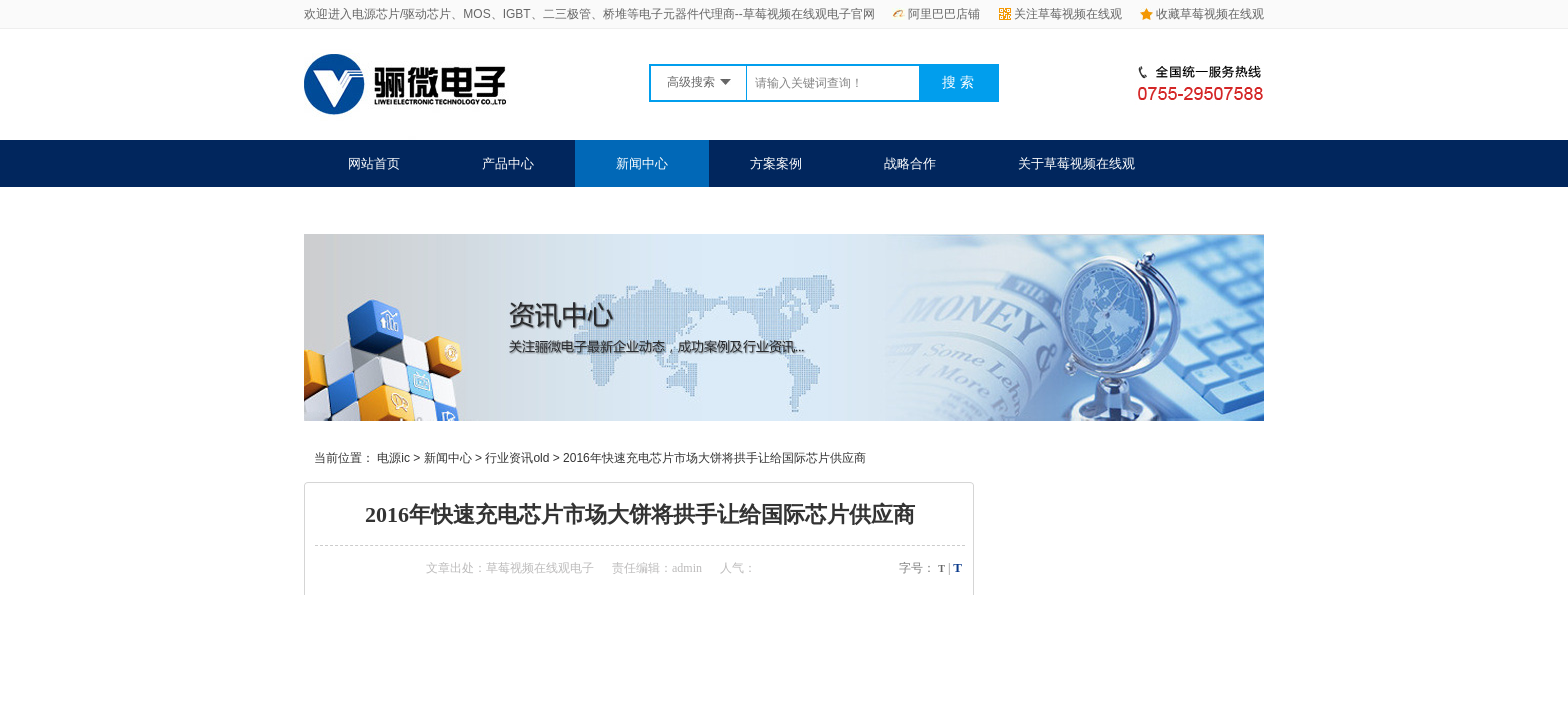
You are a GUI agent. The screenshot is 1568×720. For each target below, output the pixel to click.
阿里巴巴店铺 (936, 14)
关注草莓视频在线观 (1060, 14)
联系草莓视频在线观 (406, 210)
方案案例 (776, 163)
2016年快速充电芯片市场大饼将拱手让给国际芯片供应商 (714, 458)
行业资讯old (517, 458)
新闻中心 (642, 163)
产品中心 (508, 163)
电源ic (393, 458)
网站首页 (374, 163)
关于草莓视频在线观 (1076, 163)
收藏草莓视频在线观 (1202, 14)
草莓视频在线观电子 (540, 568)
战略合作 (910, 163)
